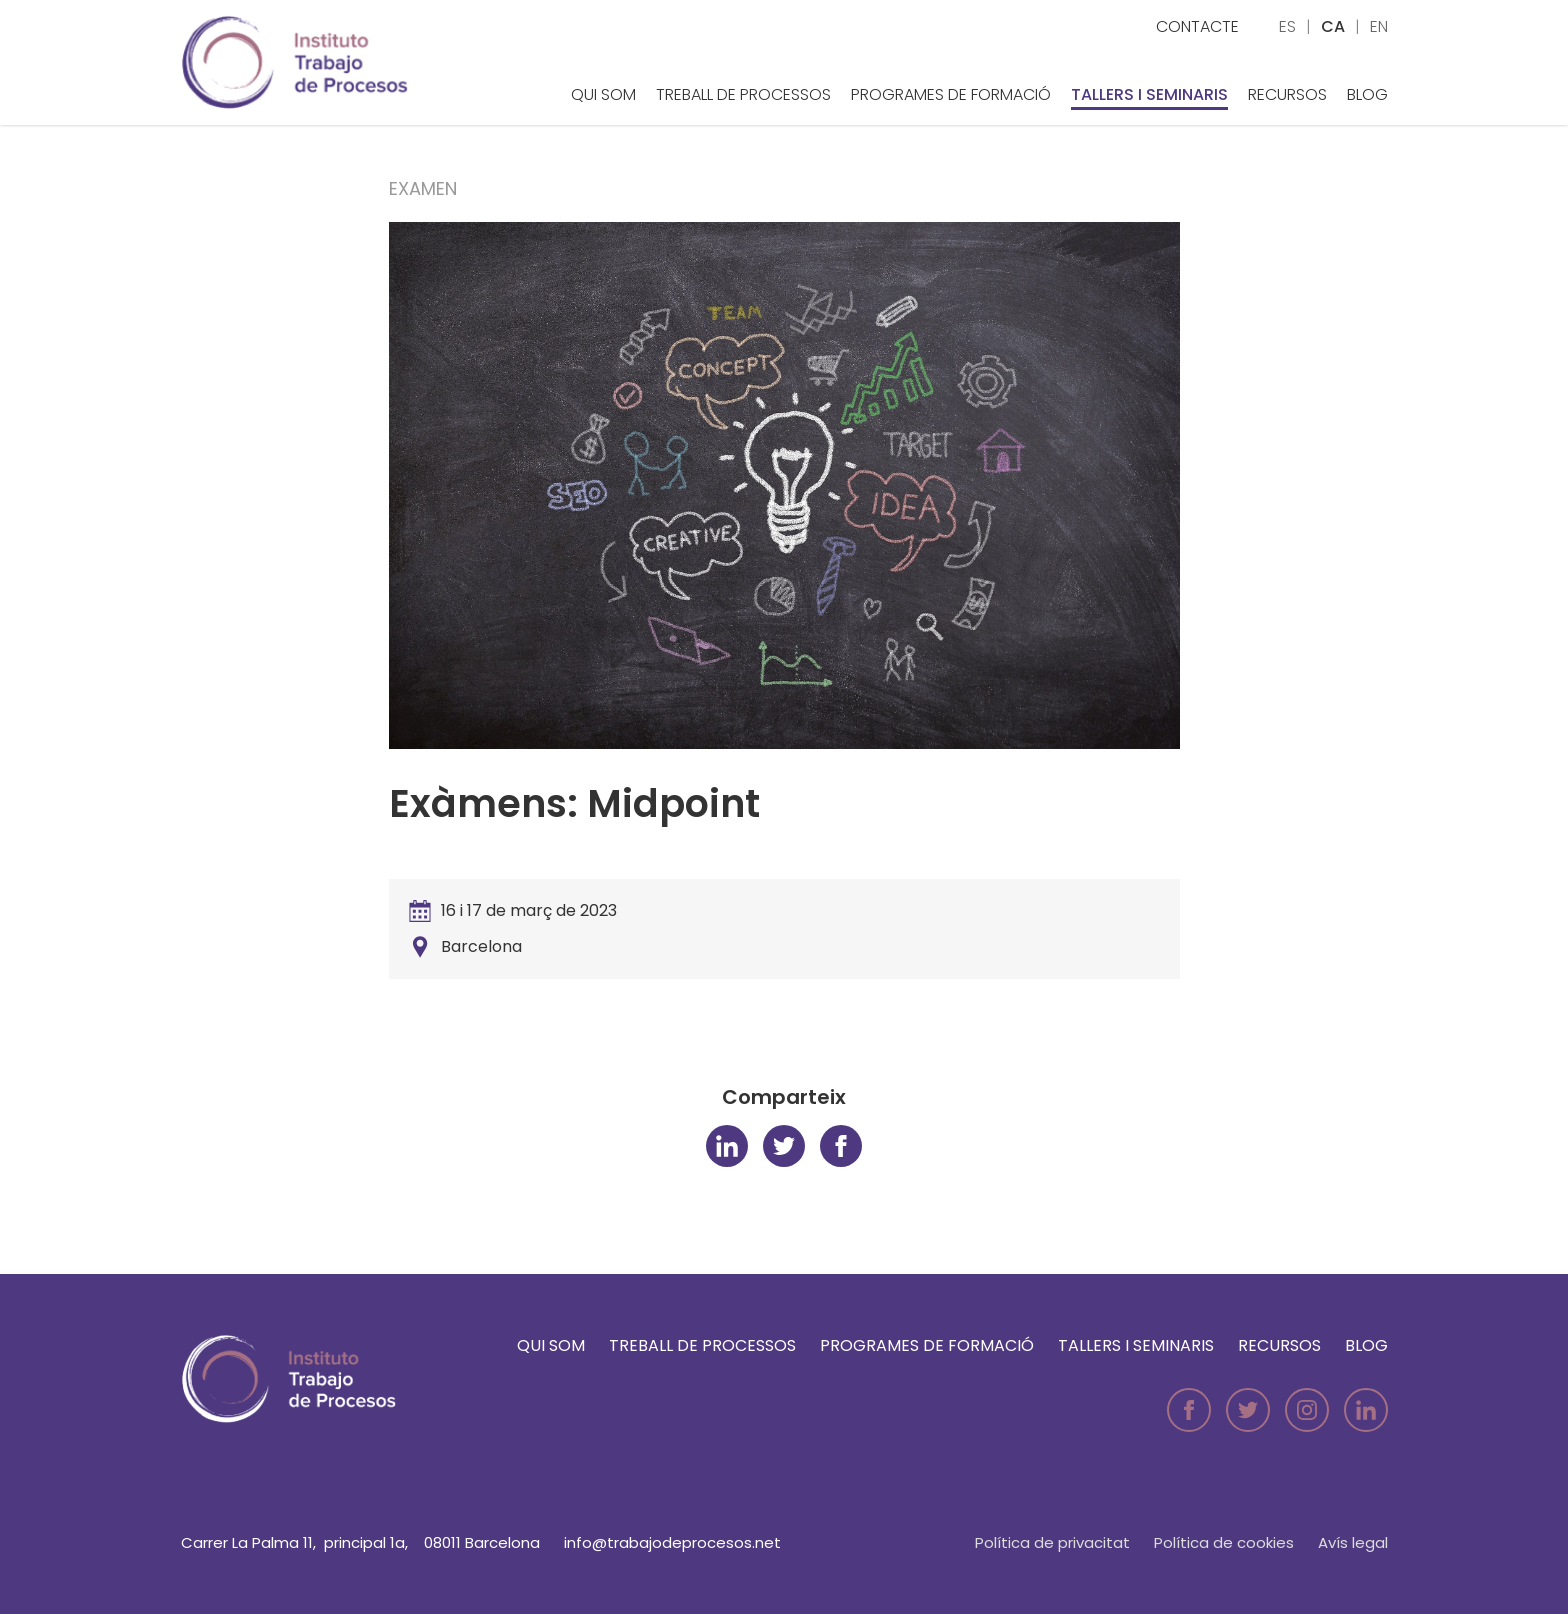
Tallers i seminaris (1149, 94)
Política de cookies (1224, 1542)
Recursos (1287, 94)
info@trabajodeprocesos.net (672, 1542)
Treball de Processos (743, 94)
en (1379, 26)
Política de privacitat (1052, 1542)
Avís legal (1353, 1542)
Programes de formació (951, 94)
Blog (1367, 94)
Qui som (603, 94)
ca (1333, 26)
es (1287, 26)
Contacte (1197, 26)
